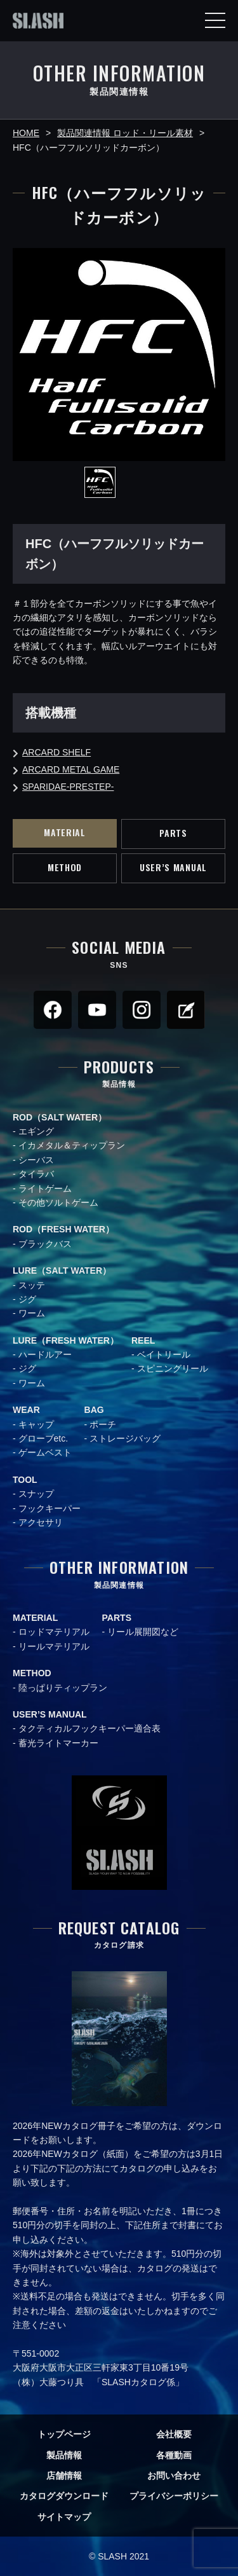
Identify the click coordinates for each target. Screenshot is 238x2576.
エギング (36, 1131)
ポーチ (102, 1424)
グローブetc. (43, 1438)
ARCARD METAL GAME (70, 769)
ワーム (31, 1313)
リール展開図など (142, 1632)
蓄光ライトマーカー (58, 1743)
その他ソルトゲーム (58, 1202)
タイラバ (36, 1174)
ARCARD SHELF (56, 752)
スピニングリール (172, 1368)
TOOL (25, 1480)
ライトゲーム (45, 1188)
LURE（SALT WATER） (62, 1270)
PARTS (173, 832)
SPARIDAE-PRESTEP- (68, 787)
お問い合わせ (174, 2475)
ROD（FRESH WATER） (63, 1229)
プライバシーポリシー (173, 2496)
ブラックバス (45, 1244)
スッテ (31, 1285)
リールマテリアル (53, 1646)
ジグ (27, 1299)
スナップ (36, 1494)
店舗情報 (64, 2475)
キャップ (36, 1424)
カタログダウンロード (64, 2496)
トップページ (64, 2434)
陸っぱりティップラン (62, 1688)
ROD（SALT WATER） (60, 1117)
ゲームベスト (45, 1452)
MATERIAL (65, 832)
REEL (143, 1340)
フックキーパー (49, 1508)
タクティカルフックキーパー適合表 (89, 1728)
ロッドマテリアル (53, 1632)
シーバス (36, 1160)
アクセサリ (40, 1522)
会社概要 (174, 2434)
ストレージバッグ (125, 1438)
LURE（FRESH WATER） (66, 1340)
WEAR (26, 1410)
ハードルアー (45, 1354)
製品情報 (64, 2455)
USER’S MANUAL (173, 867)
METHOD (65, 867)
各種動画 (174, 2455)
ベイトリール (163, 1354)
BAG (94, 1410)
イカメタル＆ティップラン (71, 1145)
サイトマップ (64, 2517)
